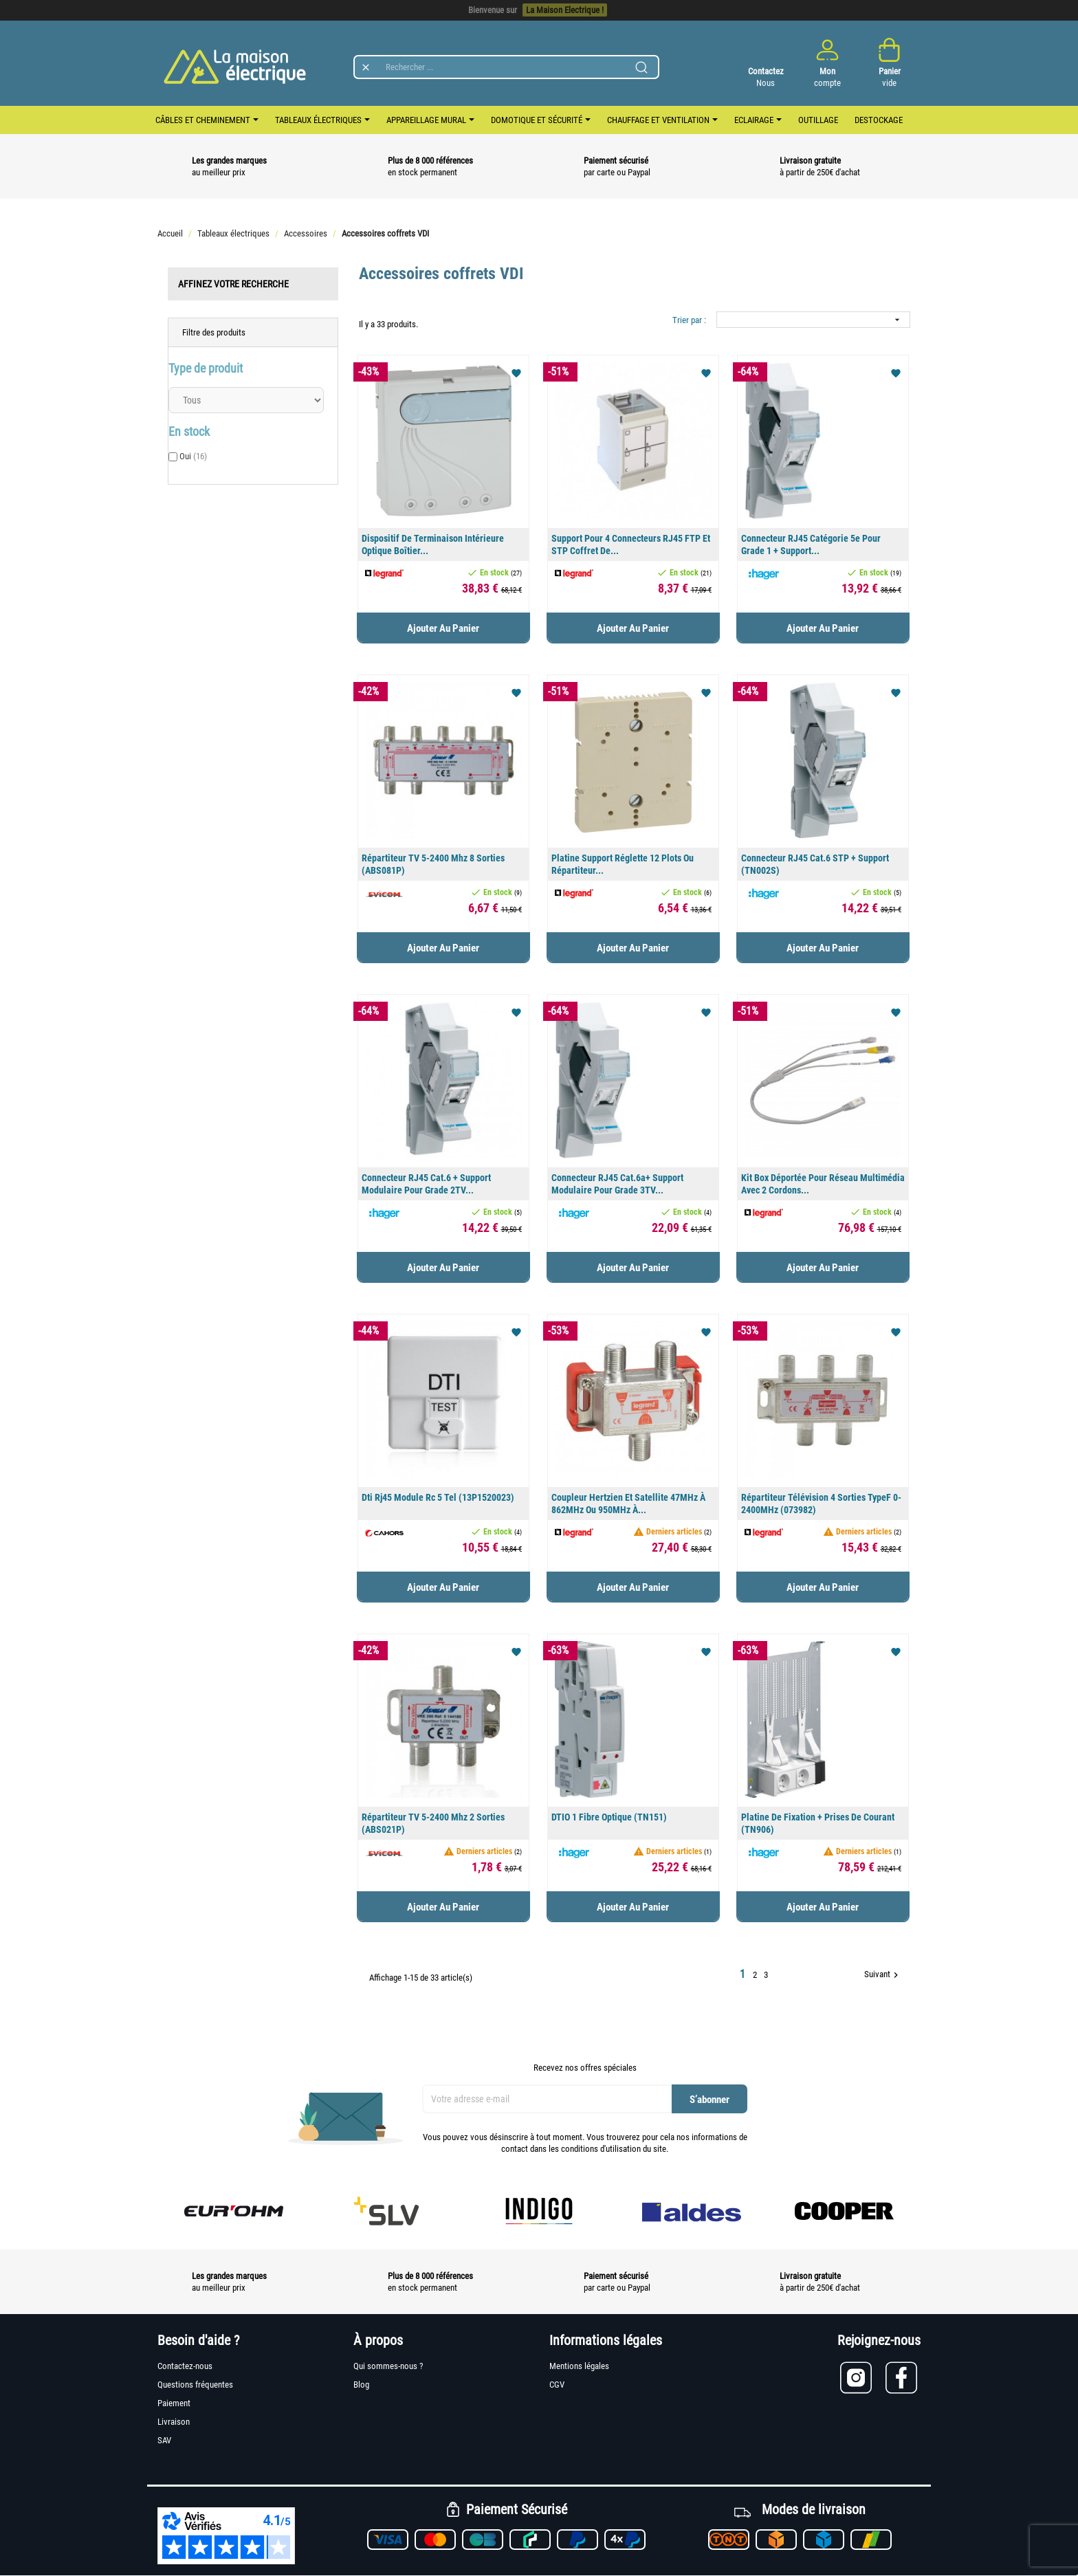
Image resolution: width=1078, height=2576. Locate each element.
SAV (164, 2440)
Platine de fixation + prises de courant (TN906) (817, 1823)
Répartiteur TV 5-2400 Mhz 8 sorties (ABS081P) (433, 864)
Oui (193, 456)
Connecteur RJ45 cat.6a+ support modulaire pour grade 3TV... (617, 1184)
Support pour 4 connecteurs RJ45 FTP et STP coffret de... (630, 544)
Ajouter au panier (443, 628)
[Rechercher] (506, 67)
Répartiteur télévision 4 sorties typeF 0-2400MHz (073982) (821, 1503)
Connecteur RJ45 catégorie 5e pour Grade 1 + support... (811, 544)
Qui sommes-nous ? (388, 2366)
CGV (556, 2384)
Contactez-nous (184, 2366)
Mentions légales (579, 2366)
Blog (361, 2384)
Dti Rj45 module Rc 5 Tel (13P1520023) (438, 1497)
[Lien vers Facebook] (903, 2377)
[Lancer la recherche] (641, 67)
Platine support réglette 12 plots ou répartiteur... (622, 864)
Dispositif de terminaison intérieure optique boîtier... (433, 544)
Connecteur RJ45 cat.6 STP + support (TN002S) (815, 864)
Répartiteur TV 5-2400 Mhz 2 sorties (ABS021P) (433, 1823)
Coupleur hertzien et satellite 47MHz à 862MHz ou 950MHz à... (628, 1503)
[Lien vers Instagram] (863, 2377)
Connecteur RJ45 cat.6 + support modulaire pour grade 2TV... (426, 1184)
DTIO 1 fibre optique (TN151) (609, 1817)
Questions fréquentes (195, 2384)
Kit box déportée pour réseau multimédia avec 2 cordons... (823, 1184)
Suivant (882, 1975)
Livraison (173, 2422)
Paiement (173, 2403)
